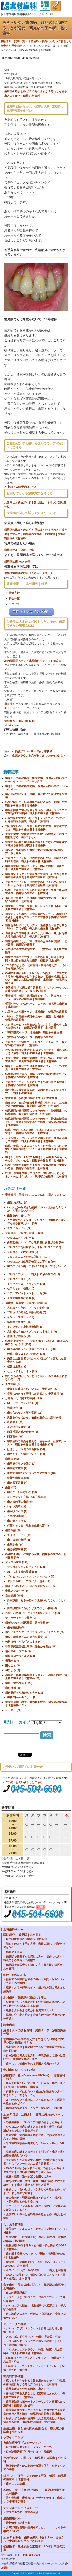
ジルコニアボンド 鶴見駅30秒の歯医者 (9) (33, 1274)
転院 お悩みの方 (14, 1975)
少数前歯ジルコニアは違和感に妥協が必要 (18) (35, 1242)
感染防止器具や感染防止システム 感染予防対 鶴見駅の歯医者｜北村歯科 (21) (36, 1677)
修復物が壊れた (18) (19, 1321)
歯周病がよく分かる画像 (19, 549)
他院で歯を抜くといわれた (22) (26, 1353)
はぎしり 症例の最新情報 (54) (26, 1449)
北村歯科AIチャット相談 (19, 2070)
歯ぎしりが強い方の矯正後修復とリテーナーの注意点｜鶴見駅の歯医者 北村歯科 (36, 1068)
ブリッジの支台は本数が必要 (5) (26, 1312)
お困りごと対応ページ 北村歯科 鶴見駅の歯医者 (36, 1011)
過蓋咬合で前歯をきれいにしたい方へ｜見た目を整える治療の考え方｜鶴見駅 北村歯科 (36, 935)
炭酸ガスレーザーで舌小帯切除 (33, 751)
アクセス (14, 604)
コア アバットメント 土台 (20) (27, 1293)
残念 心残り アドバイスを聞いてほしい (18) (32, 1613)
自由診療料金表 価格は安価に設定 (26, 1939)
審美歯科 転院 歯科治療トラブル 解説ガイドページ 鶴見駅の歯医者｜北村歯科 (36, 997)
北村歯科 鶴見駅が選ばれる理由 (24, 1997)
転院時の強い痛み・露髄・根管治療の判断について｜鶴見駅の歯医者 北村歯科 (36, 1075)
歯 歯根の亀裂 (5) (18, 1539)
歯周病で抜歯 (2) (17, 1468)
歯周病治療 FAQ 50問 (17, 561)
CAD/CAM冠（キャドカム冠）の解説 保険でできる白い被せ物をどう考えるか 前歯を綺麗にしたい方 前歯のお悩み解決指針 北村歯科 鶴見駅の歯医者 (36, 978)
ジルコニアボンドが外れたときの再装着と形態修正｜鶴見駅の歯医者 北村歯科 (36, 1083)
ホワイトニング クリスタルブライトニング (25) (35, 1632)
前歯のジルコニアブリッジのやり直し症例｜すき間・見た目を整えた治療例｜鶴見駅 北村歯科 (34, 959)
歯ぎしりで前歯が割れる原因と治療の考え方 (33, 2063)
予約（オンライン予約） (31, 611)
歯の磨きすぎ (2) (17, 1520)
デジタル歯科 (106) (16, 1562)
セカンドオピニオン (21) (22, 1371)
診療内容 (9, 2025)
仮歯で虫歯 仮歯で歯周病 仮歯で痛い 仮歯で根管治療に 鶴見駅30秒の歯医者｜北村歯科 (36, 1059)
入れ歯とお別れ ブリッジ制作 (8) (28, 1307)
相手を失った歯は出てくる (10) (26, 1454)
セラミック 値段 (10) (20, 1288)
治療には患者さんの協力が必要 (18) (26, 1636)
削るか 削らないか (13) (22, 1492)
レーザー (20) (13, 1710)
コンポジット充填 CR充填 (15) (26, 1496)
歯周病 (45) (12, 1458)
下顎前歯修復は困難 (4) (21, 1298)
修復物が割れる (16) (19, 1336)
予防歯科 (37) (13, 1384)
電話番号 (9, 720)
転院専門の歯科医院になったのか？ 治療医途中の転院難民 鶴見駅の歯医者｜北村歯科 (36, 1112)
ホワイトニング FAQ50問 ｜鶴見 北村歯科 (36, 2270)
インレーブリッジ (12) (20, 1317)
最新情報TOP (12, 2518)
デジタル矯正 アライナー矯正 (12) (28, 1581)
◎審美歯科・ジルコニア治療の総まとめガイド (34, 2122)
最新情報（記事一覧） (19, 2522)
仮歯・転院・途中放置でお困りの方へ (29, 2176)
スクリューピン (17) (19, 1535)
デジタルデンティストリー (20, 2507)
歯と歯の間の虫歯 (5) (20, 1501)
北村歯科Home (13, 1929)
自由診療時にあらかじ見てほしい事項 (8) (32, 1608)
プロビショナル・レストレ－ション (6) (30, 1576)
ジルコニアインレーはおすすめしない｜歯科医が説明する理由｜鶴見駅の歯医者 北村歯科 (36, 859)
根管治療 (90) (13, 1530)
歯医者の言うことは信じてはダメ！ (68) (31, 1349)
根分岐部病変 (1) (17, 1549)
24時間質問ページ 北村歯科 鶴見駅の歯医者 (33, 1032)
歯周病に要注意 (13, 2376)
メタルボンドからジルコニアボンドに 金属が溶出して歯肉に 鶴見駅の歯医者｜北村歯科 (36, 1139)
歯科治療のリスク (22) (18, 1683)
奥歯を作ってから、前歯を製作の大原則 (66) (34, 1417)
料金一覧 (14, 598)
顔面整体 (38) (15, 1436)
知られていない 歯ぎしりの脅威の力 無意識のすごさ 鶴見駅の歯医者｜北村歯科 (36, 828)
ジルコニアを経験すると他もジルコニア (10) (34, 1247)
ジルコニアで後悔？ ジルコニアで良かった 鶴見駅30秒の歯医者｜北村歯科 (36, 1043)
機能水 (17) (12, 1660)
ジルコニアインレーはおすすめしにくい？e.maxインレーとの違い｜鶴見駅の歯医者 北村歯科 (36, 884)
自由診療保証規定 (16, 2292)
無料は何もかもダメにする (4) (23, 1641)
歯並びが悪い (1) (17, 1202)
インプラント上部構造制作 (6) (25, 1326)
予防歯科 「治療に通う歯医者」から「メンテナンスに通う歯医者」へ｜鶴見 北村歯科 (36, 989)
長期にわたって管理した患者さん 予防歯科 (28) (36, 1393)
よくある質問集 (13, 2224)
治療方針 (14, 592)
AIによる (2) (12, 1670)
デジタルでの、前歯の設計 (22, 2512)
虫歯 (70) (10, 1487)
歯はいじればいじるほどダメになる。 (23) (30, 1585)
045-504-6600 (31, 2554)
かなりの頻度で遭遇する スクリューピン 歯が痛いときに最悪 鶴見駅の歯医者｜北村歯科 (36, 1051)
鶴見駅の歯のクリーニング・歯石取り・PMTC (34, 2108)
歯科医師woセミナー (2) (21, 1697)
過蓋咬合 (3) (14, 1407)
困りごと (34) (13, 1665)
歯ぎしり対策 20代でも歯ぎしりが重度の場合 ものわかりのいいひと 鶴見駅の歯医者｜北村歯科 (36, 1159)
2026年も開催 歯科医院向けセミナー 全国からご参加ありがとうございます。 (33, 2539)
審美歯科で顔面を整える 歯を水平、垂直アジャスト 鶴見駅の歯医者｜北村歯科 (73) (36, 1443)
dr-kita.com (12, 725)
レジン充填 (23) (16, 1506)
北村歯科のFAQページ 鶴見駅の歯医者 (29, 1037)
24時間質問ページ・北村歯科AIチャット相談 (31, 660)
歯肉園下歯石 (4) (17, 1482)
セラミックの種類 (14, 2324)
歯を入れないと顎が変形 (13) (24, 1412)
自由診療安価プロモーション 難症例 (29, 2451)
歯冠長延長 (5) (16, 1627)
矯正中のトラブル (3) (18, 1651)
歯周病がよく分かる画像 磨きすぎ (27, 2388)
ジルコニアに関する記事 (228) (25, 1232)
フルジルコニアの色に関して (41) (27, 1256)
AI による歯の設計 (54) (22, 1571)
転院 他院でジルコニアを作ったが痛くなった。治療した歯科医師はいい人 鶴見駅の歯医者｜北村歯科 (36, 1149)
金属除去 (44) (15, 1544)
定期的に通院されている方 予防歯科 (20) (32, 1388)
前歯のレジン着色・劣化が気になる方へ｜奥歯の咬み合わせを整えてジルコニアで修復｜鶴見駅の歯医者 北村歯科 (36, 917)
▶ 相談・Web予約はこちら (20, 486)
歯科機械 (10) (13, 1687)
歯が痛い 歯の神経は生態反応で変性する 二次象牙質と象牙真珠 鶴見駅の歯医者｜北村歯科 (36, 1104)
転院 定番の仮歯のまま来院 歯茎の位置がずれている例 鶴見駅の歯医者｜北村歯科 (36, 1167)
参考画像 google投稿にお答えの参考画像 (31, 1097)
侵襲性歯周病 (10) (18, 1477)
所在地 (8, 703)
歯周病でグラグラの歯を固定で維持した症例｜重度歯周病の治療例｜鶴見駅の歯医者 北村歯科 (36, 875)
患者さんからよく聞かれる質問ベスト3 (29, 2010)
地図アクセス (15, 1951)
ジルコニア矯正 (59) (19, 1279)
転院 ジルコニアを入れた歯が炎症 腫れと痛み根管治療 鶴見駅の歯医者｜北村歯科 (36, 891)
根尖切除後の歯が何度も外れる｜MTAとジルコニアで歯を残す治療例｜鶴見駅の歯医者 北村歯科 (36, 812)
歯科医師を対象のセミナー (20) (24, 1692)
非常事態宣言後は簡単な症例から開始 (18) (30, 1646)
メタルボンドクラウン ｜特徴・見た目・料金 (33, 2336)
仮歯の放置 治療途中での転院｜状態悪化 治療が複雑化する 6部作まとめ (36, 835)
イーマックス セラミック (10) (26, 1283)
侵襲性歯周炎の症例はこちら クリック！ (29, 573)
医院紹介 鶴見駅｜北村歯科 (22, 1934)
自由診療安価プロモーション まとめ (29, 2447)
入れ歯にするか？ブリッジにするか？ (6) (32, 1331)
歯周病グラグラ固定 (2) (21, 1463)
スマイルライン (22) (19, 1228)
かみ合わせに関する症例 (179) (23, 1398)
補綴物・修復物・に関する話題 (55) (26, 1302)
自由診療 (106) (14, 1595)
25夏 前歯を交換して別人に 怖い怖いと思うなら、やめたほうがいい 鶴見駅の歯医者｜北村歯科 (36, 1175)
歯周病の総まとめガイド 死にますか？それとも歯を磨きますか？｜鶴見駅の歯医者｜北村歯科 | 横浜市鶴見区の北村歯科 (35, 534)
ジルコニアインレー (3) (21, 1237)
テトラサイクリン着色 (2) (20, 1617)
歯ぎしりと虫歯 (15, 2483)
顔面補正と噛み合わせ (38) (23, 1431)
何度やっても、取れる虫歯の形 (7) (28, 1525)
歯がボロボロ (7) (17, 1511)
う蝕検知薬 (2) (16, 1515)
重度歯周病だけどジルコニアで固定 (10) (31, 1473)
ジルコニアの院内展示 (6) (22, 1251)
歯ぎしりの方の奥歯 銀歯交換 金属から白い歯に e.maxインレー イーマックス (37, 780)
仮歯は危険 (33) (16, 1366)
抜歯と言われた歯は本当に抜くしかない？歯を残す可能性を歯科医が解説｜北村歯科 (36, 844)
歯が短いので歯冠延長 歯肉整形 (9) (27, 1622)
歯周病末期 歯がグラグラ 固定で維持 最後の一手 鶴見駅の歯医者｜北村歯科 (36, 868)
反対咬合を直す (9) (18, 1426)
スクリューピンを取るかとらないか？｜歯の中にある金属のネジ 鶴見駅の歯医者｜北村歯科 (36, 1026)
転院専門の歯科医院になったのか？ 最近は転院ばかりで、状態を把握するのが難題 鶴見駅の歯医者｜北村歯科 (36, 1122)
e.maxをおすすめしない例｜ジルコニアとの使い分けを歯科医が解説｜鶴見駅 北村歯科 (36, 819)
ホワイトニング (13, 2437)
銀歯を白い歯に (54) (19, 1215)
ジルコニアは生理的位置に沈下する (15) (31, 1261)
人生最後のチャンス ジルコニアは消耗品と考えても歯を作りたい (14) (36, 1222)
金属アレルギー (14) (17, 1590)
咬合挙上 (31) (15, 1422)
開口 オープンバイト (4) (22, 1403)
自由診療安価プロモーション (22, 2442)
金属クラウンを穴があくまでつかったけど (37, 755)
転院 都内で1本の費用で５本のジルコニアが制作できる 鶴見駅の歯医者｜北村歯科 (35, 1131)
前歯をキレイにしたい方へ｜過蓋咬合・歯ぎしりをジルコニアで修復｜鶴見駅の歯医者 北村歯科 (36, 927)
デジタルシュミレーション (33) (26, 1566)
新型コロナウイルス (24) (20, 1655)
